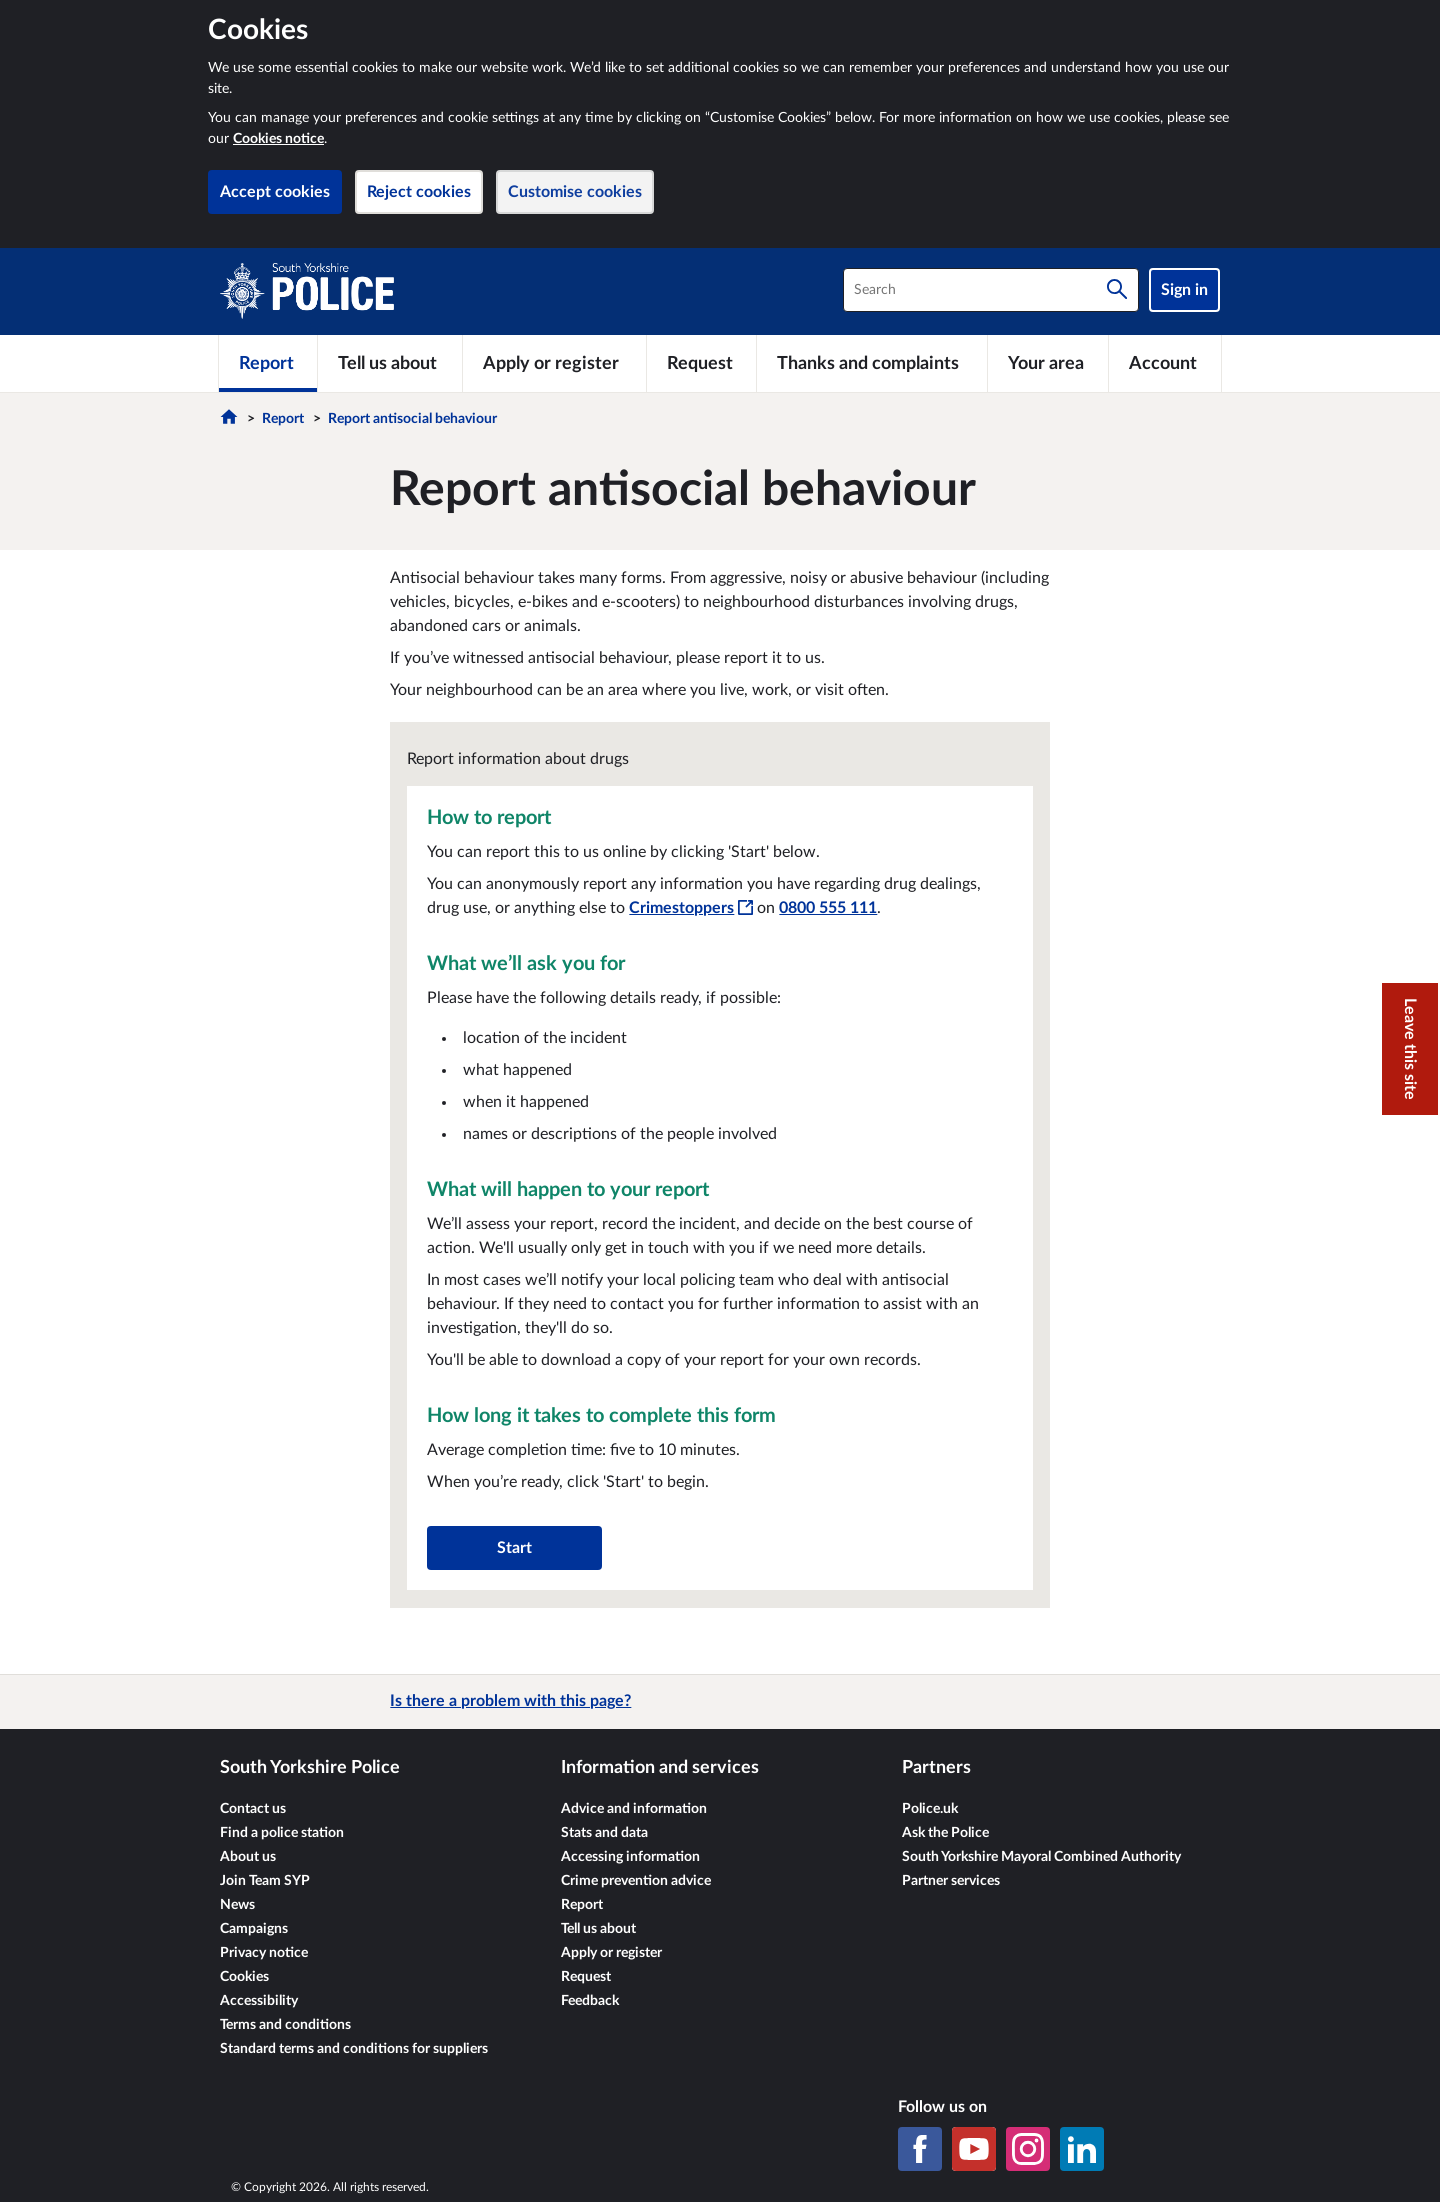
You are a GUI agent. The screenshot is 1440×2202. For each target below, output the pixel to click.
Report (283, 419)
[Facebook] (920, 2149)
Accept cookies (275, 192)
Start (514, 1548)
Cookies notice (278, 139)
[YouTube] (974, 2149)
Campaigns (254, 1929)
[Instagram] (1028, 2149)
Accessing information (630, 1857)
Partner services (951, 1881)
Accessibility (259, 2001)
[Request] (702, 363)
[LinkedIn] (1082, 2149)
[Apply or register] (554, 363)
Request (586, 1977)
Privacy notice (264, 1953)
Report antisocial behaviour (412, 419)
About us (248, 1857)
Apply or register (611, 1953)
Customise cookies (575, 192)
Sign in (1184, 290)
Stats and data (604, 1833)
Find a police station (282, 1833)
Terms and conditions (285, 2025)
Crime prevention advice (636, 1881)
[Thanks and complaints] (872, 363)
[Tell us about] (390, 363)
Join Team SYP (265, 1881)
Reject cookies (419, 192)
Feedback (590, 2001)
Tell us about (598, 1929)
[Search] (1117, 290)
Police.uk (930, 1809)
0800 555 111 (828, 908)
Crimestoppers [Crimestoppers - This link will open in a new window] (691, 908)
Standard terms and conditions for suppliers (354, 2049)
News (237, 1905)
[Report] (268, 363)
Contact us (253, 1809)
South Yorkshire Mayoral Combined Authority (1041, 1857)
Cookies (244, 1977)
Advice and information (634, 1809)
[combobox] (991, 290)
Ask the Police (945, 1833)
